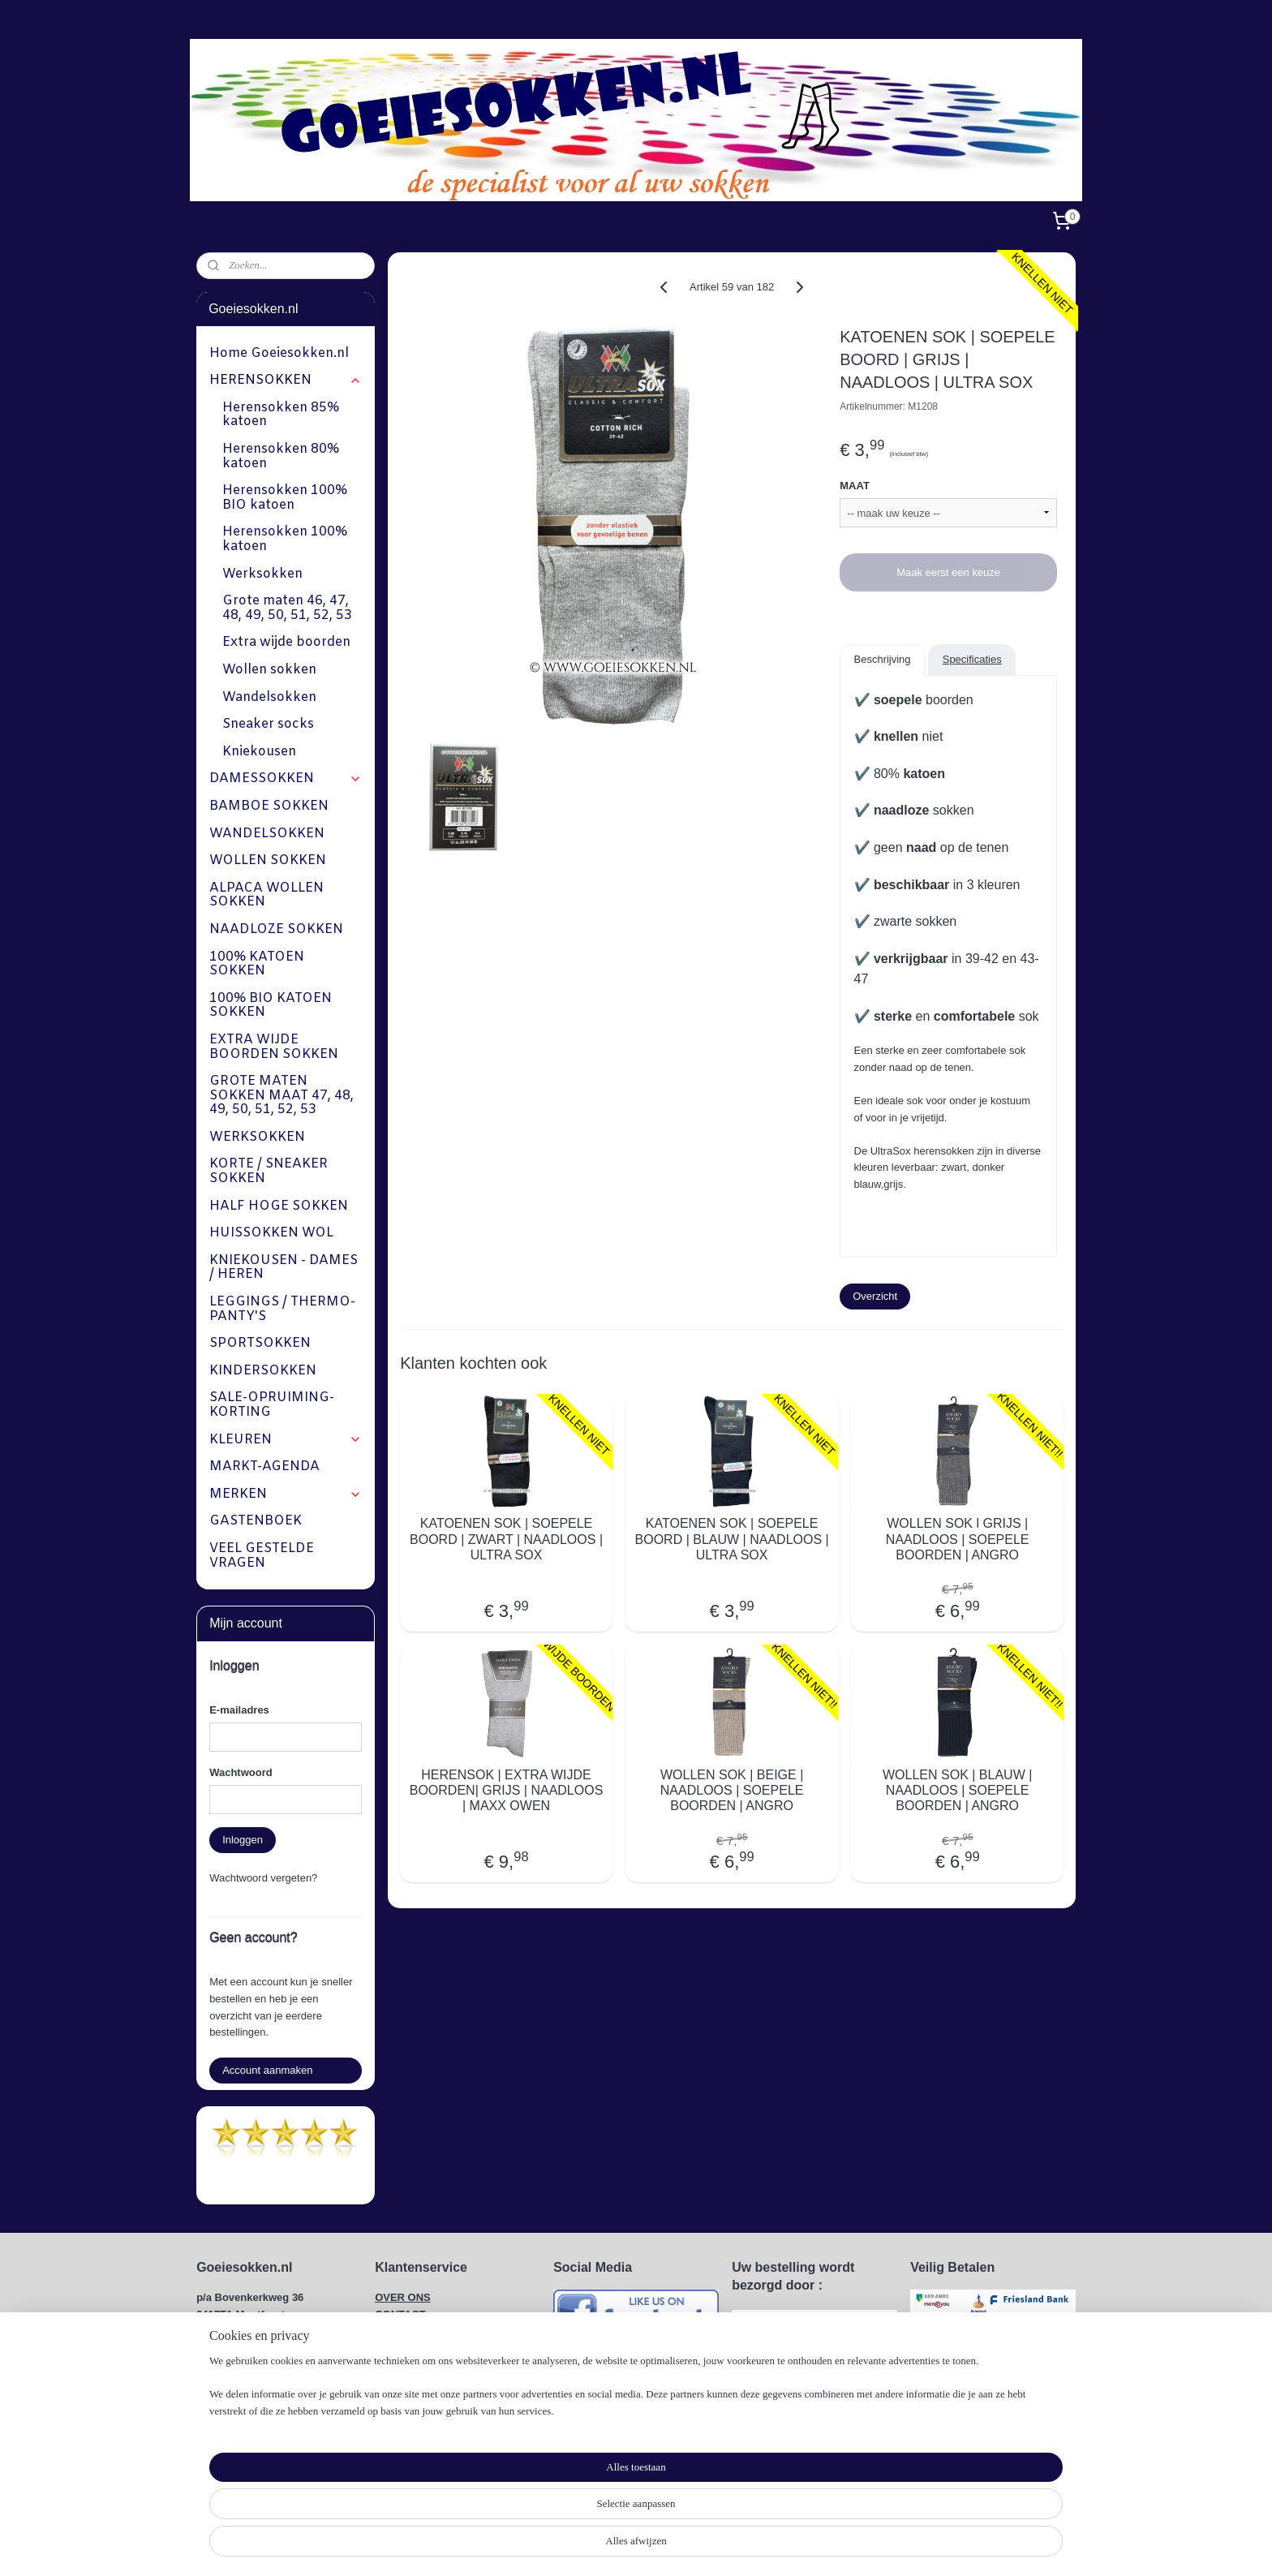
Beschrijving (881, 659)
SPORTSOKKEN (260, 1343)
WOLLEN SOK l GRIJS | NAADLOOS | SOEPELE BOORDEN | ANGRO (957, 1538)
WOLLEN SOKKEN (267, 860)
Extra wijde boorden (286, 642)
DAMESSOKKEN (285, 778)
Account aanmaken (267, 2070)
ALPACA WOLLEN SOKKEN (266, 895)
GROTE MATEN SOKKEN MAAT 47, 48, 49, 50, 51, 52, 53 (281, 1095)
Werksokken (262, 574)
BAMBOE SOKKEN (269, 806)
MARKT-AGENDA (264, 1466)
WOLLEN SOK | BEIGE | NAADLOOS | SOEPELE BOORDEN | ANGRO (731, 1790)
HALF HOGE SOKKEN (278, 1206)
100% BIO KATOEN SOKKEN (270, 1005)
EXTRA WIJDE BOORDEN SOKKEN (273, 1047)
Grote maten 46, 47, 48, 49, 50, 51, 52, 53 (287, 608)
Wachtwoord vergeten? (263, 1878)
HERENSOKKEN (285, 380)
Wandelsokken (269, 697)
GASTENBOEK (255, 1520)
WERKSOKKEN (257, 1137)
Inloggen (242, 1840)
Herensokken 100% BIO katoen (284, 498)
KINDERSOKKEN (262, 1370)
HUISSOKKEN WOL (271, 1232)
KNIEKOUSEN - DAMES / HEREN (283, 1268)
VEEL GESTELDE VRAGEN (261, 1556)
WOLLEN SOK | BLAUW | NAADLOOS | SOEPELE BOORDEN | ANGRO (957, 1790)
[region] (529, 2524)
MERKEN (285, 1494)
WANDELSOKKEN (266, 833)
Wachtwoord (241, 1772)
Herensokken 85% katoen (280, 415)
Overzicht (875, 1296)
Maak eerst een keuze (948, 572)
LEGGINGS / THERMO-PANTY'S (282, 1309)
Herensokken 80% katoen (280, 456)
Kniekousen (259, 751)
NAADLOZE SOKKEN (276, 929)
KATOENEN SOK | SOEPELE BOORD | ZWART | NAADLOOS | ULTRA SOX (506, 1538)
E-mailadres (239, 1710)
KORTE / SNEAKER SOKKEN (268, 1171)
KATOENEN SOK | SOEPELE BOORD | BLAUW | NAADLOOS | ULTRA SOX (731, 1538)
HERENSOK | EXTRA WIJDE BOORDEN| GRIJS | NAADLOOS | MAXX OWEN (506, 1790)
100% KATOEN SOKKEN (256, 964)
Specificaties (971, 659)
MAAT (855, 486)
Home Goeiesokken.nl (279, 353)
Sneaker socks (268, 724)
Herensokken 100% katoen (284, 539)
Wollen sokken (269, 669)
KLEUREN (285, 1439)
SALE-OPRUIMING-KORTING (271, 1405)
